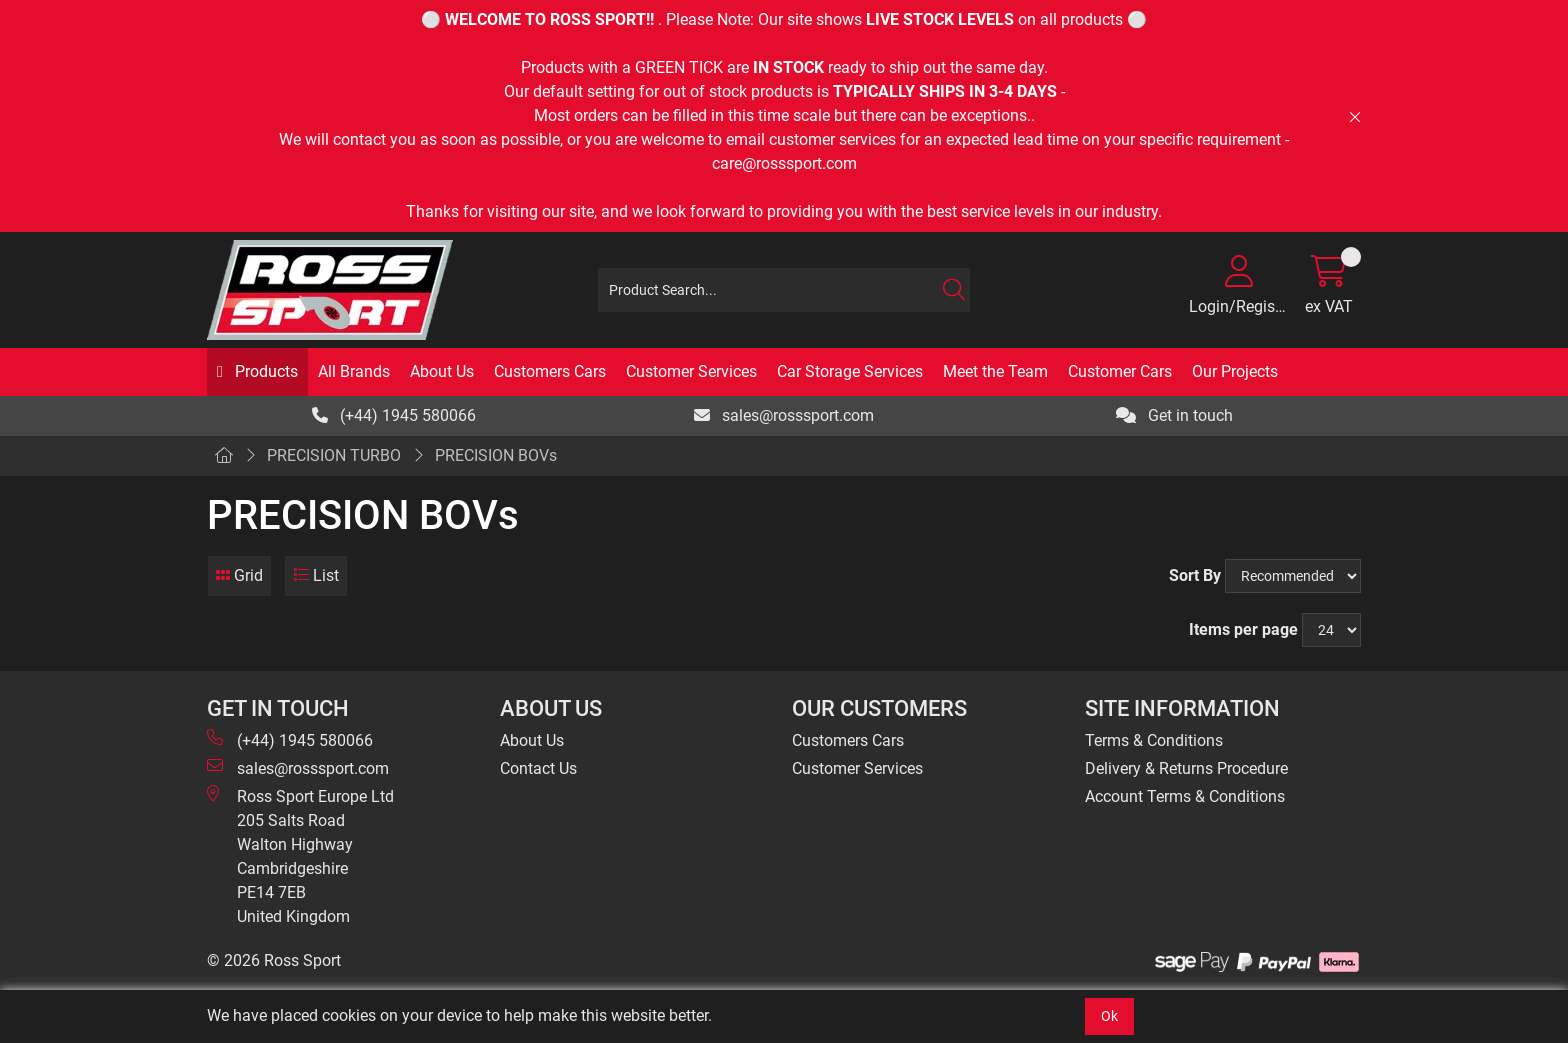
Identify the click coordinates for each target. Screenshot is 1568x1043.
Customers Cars (550, 371)
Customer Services (691, 371)
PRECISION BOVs (496, 455)
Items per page (1243, 629)
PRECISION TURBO (334, 455)
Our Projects (1235, 371)
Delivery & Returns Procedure (1186, 768)
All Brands (354, 371)
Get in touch (1174, 415)
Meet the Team (995, 371)
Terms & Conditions (1154, 740)
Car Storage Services (850, 371)
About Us (442, 371)
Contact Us (538, 768)
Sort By (1195, 575)
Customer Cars (1120, 371)
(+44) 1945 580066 (394, 415)
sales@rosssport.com (784, 415)
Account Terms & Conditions (1185, 796)
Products (264, 371)
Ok (1109, 1016)
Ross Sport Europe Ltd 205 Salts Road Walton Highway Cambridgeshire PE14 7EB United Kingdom (300, 855)
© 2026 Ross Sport (274, 960)
